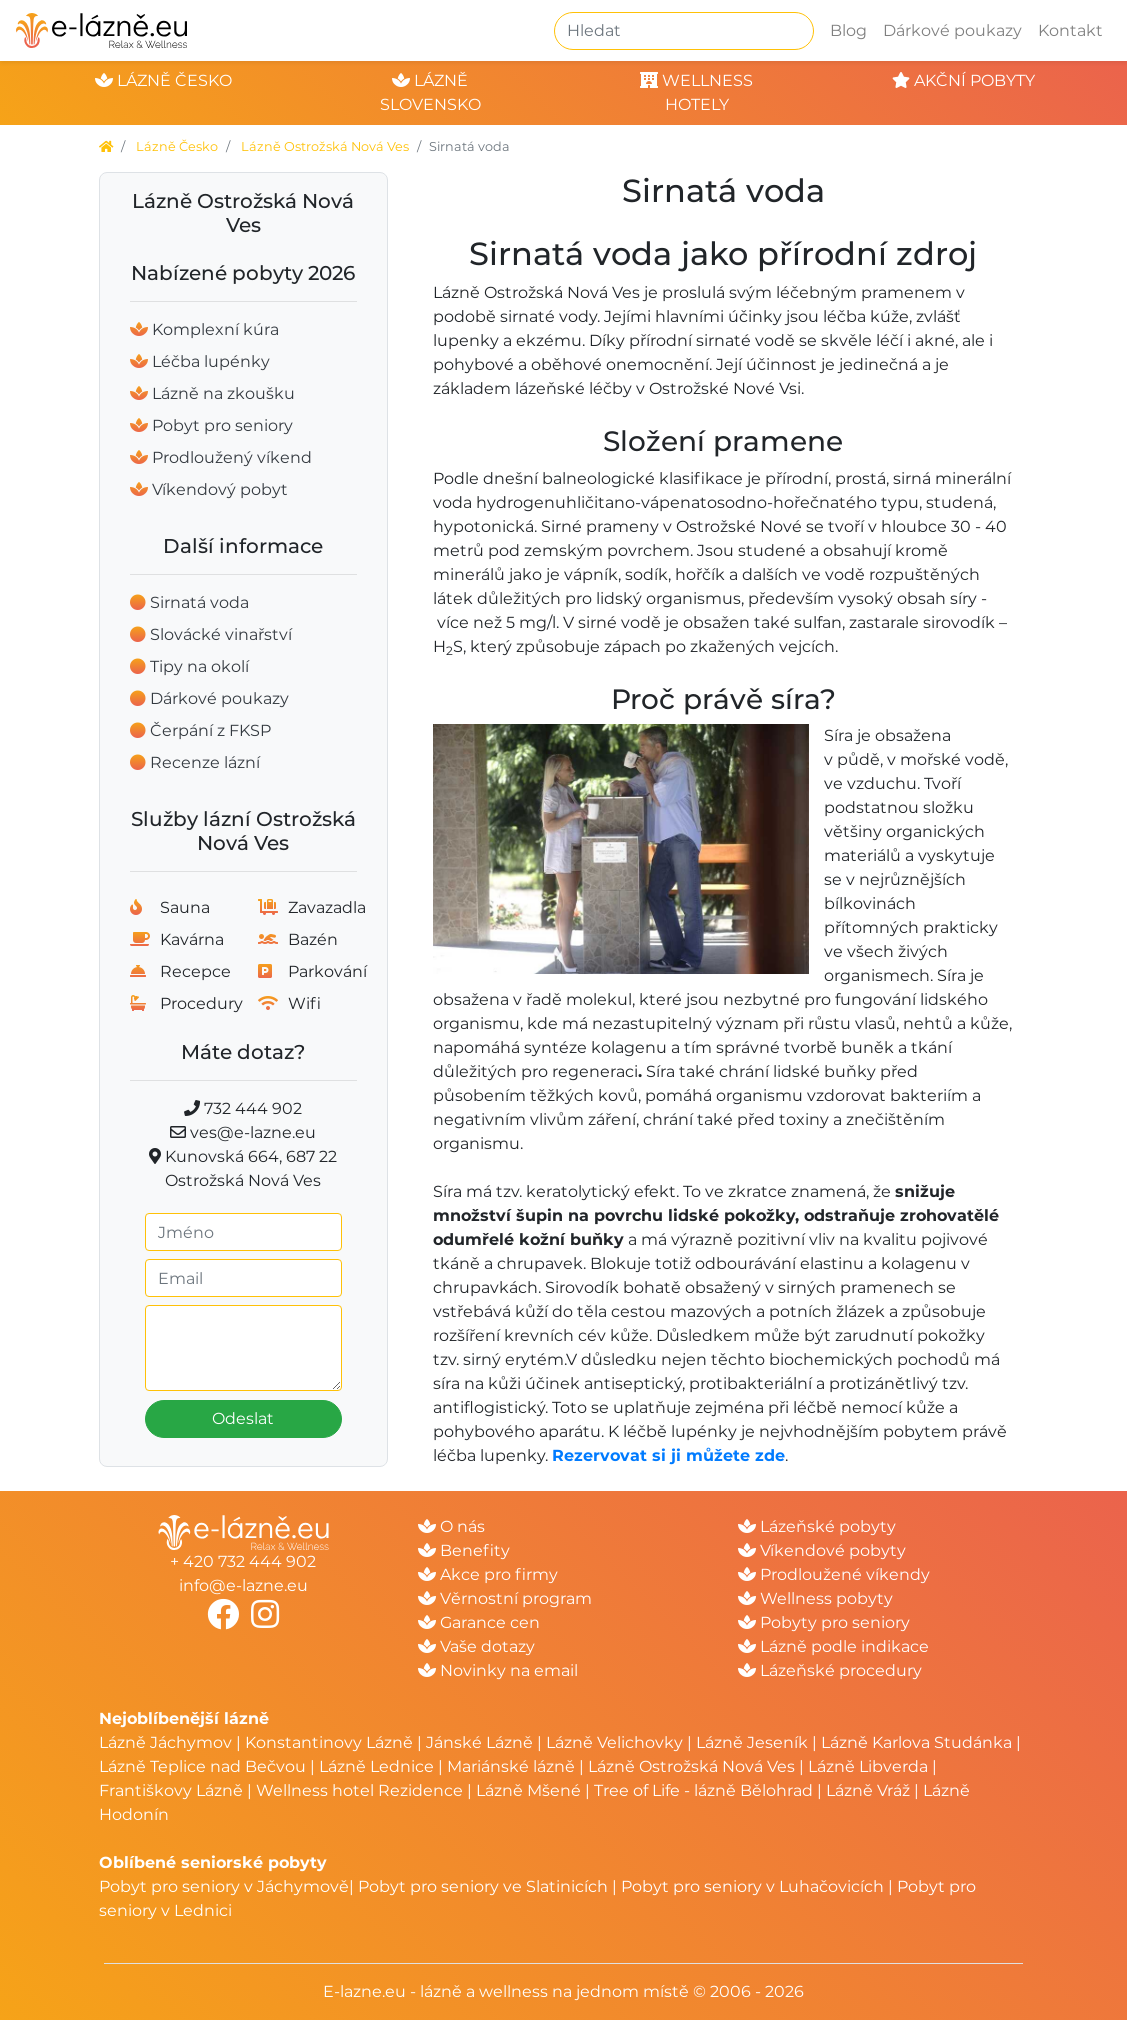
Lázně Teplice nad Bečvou (202, 1766)
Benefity (464, 1550)
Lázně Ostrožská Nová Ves (325, 146)
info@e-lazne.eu (243, 1585)
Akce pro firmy (488, 1574)
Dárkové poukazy (952, 30)
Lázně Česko (177, 146)
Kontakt (1070, 30)
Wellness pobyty (815, 1598)
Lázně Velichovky (614, 1742)
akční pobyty (963, 80)
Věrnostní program (505, 1598)
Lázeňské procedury (830, 1670)
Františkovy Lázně (171, 1790)
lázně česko (163, 80)
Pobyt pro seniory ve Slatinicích (483, 1886)
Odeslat (243, 1418)
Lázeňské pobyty (817, 1526)
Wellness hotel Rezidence (359, 1790)
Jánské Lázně (481, 1742)
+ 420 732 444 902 (243, 1561)
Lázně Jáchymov (167, 1742)
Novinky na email (498, 1670)
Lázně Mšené (528, 1790)
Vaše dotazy (476, 1646)
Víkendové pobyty (822, 1550)
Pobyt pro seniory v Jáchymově (224, 1886)
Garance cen (479, 1622)
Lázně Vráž (868, 1790)
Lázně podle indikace (833, 1646)
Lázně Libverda (868, 1766)
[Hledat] (684, 31)
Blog (848, 30)
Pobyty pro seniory (824, 1622)
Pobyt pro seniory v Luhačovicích (752, 1886)
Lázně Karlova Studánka (916, 1742)
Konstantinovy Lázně (329, 1742)
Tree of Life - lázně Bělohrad (703, 1790)
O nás (451, 1526)
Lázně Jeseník (752, 1742)
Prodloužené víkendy (834, 1574)
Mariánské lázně (511, 1766)
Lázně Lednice (376, 1766)
